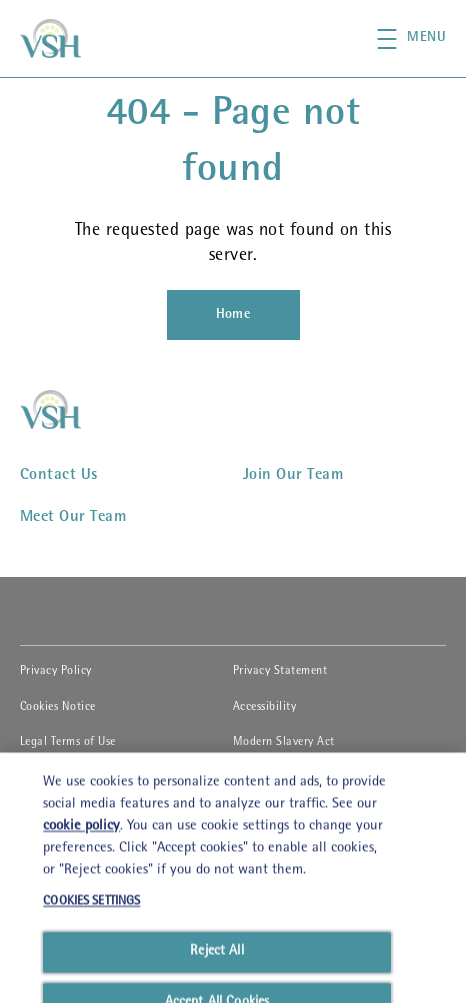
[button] (421, 39)
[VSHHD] (72, 409)
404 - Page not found (233, 144)
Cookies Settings (62, 778)
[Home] (233, 315)
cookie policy (81, 947)
